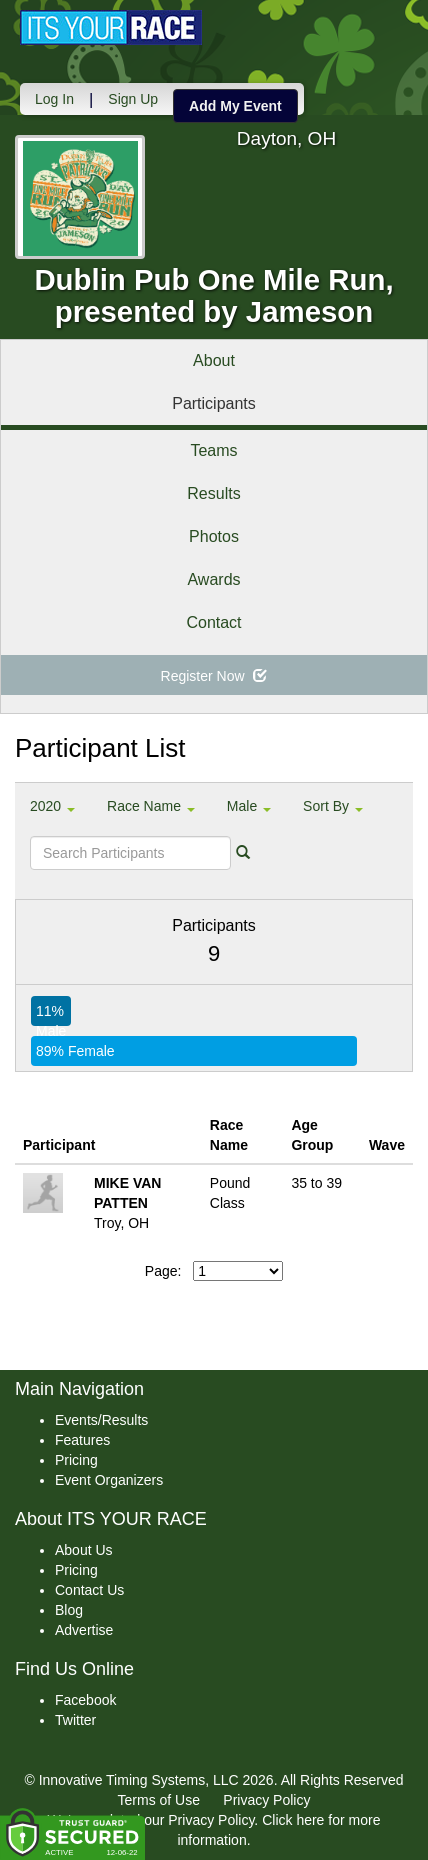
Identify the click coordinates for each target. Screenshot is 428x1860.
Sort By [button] (333, 806)
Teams (213, 450)
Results (213, 493)
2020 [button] (52, 806)
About (214, 360)
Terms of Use (159, 1800)
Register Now (214, 676)
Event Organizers (109, 1480)
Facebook (85, 1700)
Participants (214, 403)
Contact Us (89, 1590)
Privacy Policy (266, 1800)
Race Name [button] (151, 806)
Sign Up (133, 99)
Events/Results (101, 1420)
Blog (69, 1610)
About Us (84, 1550)
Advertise (84, 1630)
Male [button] (249, 806)
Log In (54, 99)
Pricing (76, 1460)
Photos (214, 536)
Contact (213, 622)
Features (82, 1440)
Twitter (75, 1720)
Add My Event (235, 106)
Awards (213, 579)
